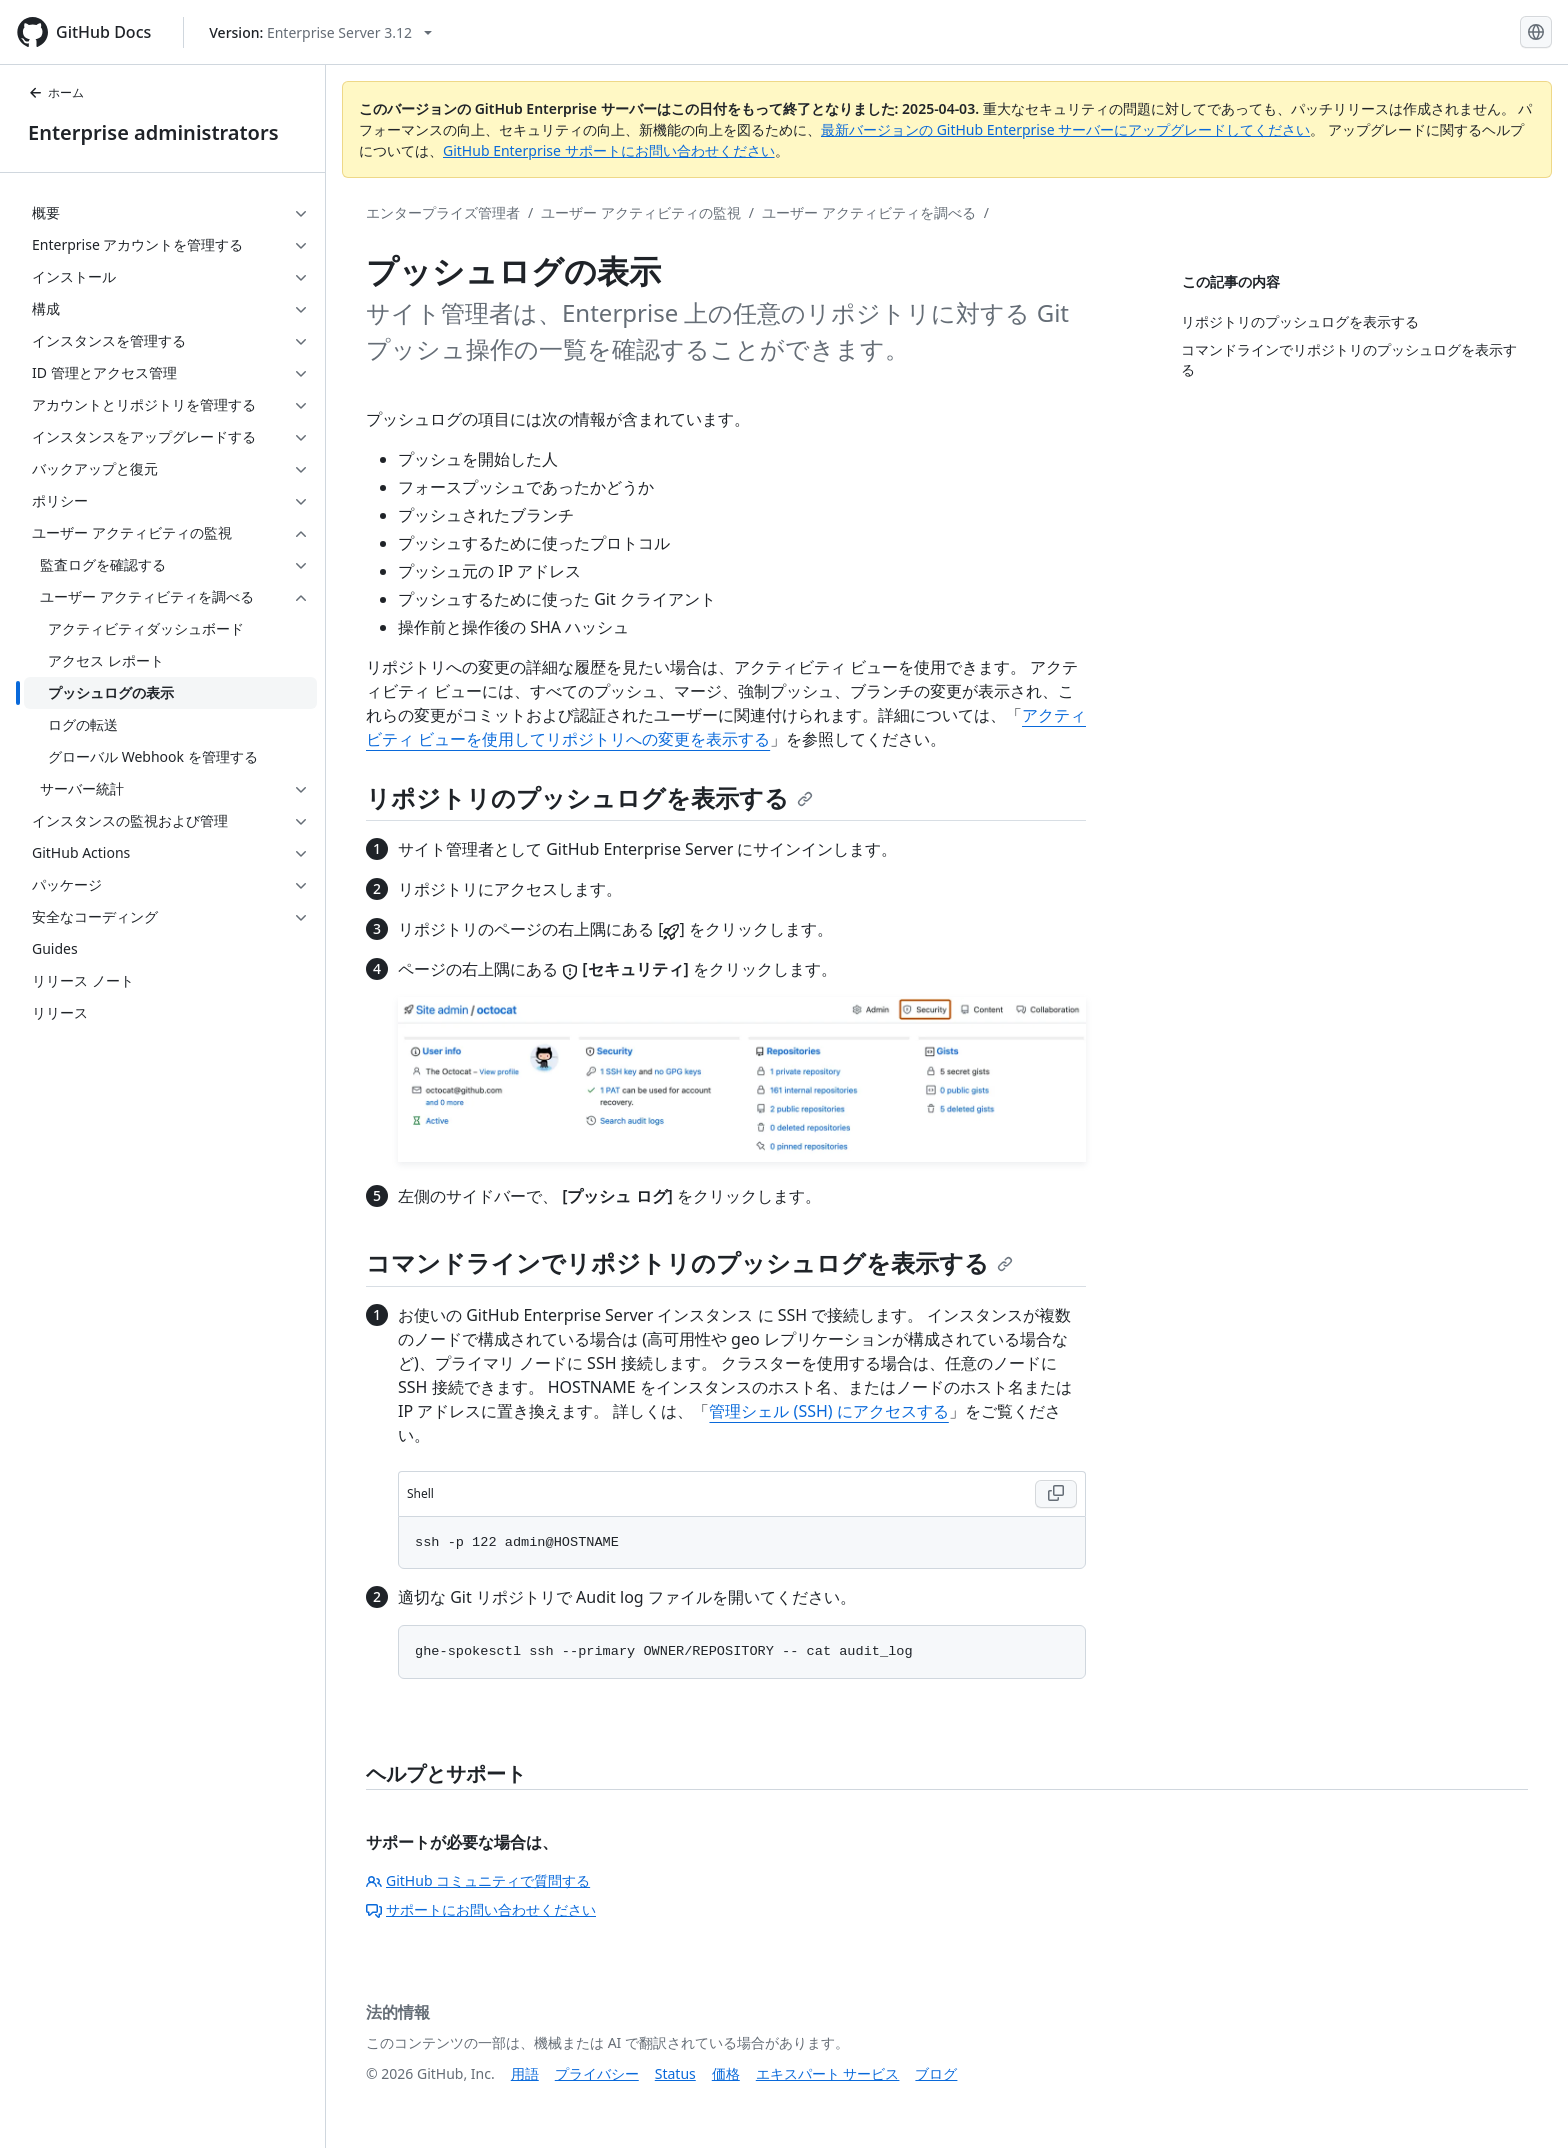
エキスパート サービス (828, 2073)
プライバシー (597, 2073)
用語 (525, 2073)
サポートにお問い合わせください (481, 1909)
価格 (726, 2073)
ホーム (56, 92)
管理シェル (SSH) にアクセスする (828, 1411)
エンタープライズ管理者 (443, 212)
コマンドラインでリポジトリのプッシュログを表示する (689, 1262)
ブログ (936, 2073)
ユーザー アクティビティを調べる (869, 212)
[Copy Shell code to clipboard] (1056, 1494)
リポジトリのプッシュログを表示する (589, 797)
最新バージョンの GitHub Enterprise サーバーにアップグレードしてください (1065, 129)
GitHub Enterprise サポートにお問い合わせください (609, 150)
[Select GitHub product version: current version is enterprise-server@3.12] (320, 32)
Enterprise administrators (153, 132)
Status (675, 2073)
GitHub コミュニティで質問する (478, 1880)
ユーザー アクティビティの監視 (641, 212)
